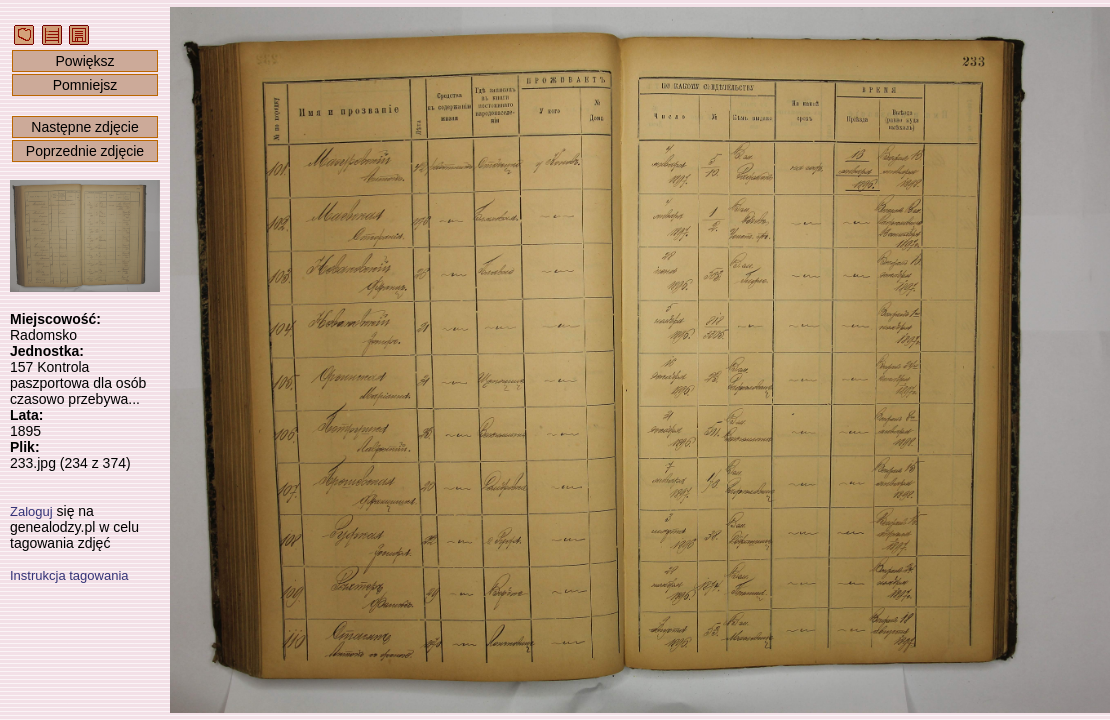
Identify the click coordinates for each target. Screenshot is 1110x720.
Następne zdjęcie (84, 127)
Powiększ (84, 61)
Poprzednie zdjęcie (85, 151)
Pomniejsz (85, 85)
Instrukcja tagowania (69, 575)
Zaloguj (31, 511)
